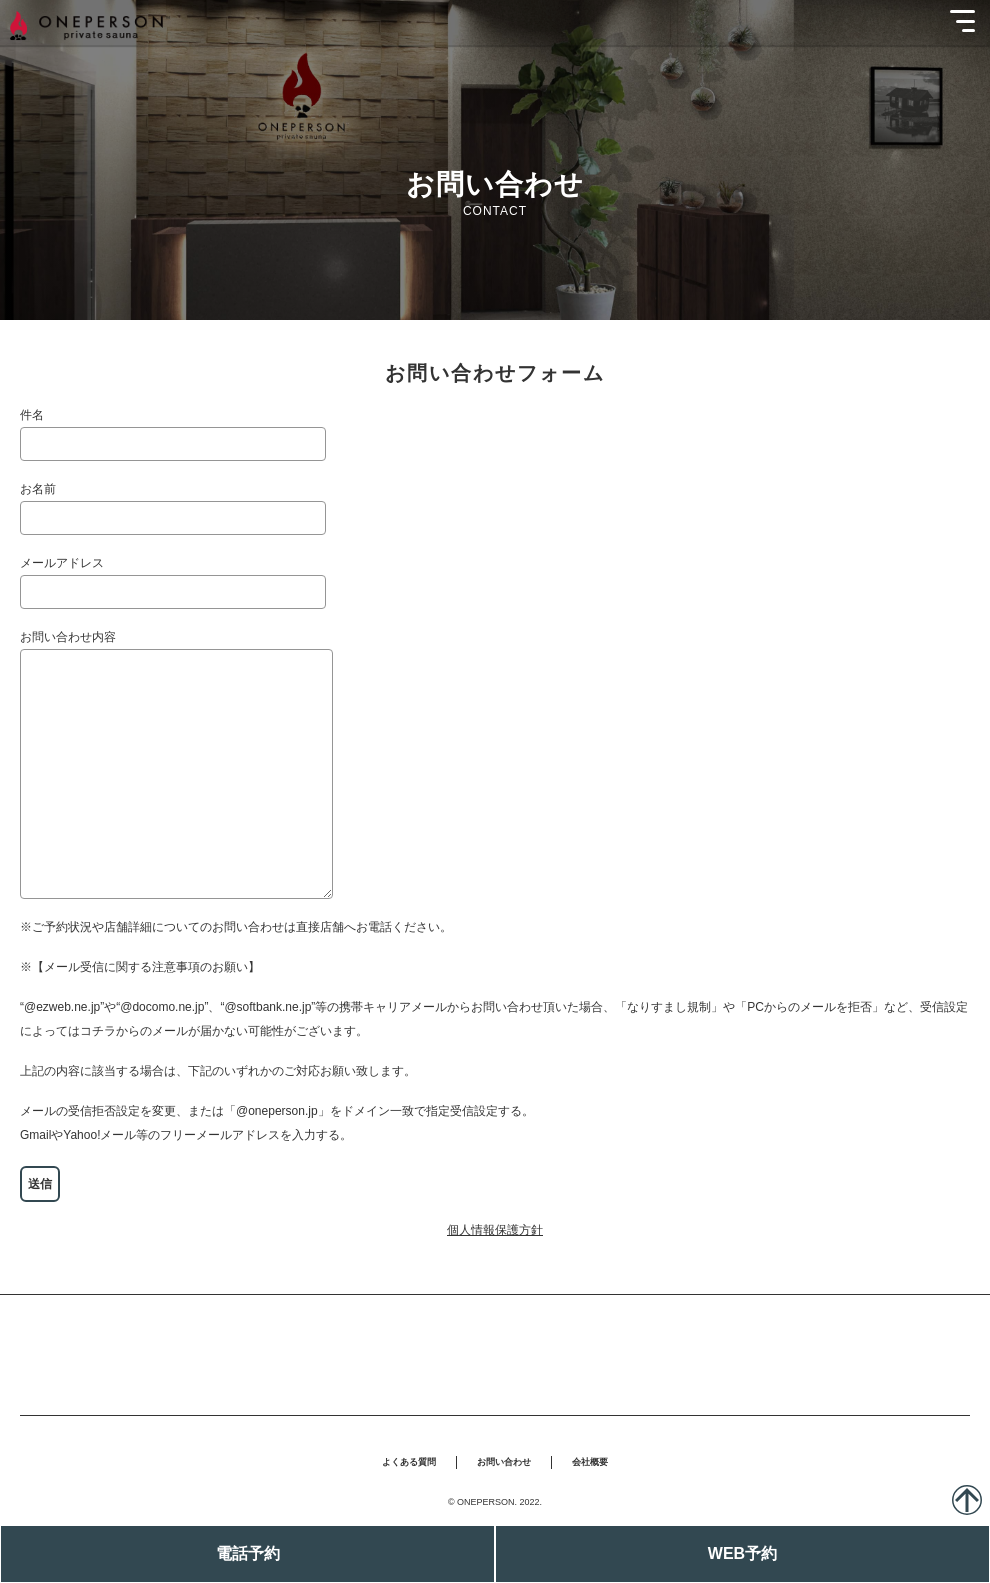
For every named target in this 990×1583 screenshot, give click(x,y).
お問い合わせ (504, 1462)
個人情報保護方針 (495, 1230)
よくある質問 (409, 1462)
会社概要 (590, 1462)
